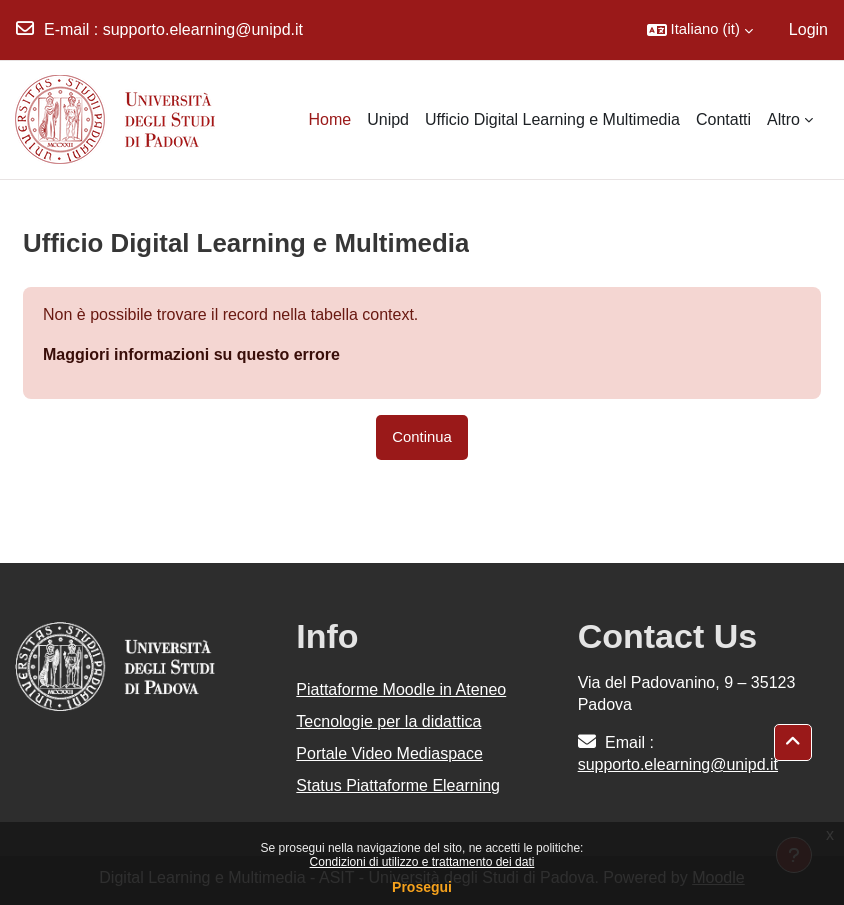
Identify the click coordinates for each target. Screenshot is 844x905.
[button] (700, 30)
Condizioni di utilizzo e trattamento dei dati (422, 862)
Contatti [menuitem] (723, 119)
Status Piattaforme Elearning (398, 785)
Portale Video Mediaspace (389, 753)
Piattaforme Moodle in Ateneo (401, 689)
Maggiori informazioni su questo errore (191, 354)
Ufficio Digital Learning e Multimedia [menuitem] (552, 119)
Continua (421, 437)
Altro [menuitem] (783, 119)
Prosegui (422, 887)
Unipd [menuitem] (388, 119)
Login (808, 29)
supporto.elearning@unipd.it (203, 29)
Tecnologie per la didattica (388, 721)
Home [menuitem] (330, 119)
